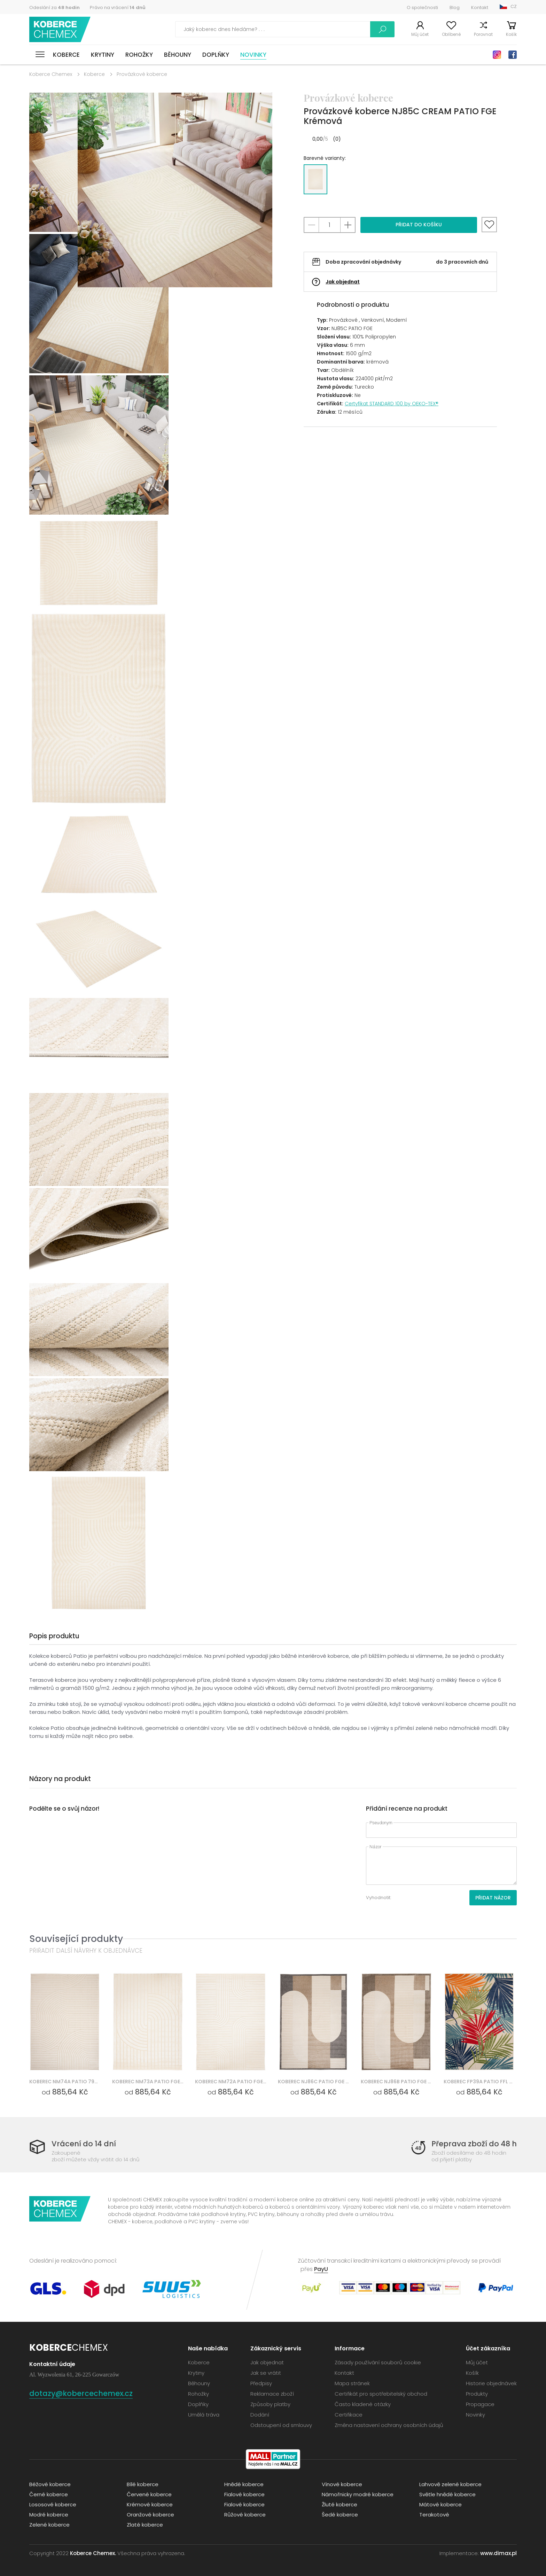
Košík (511, 34)
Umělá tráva (203, 2414)
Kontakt (479, 7)
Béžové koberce (50, 2484)
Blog (455, 7)
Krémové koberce (150, 2504)
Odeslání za (54, 7)
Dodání (259, 2414)
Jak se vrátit (265, 2372)
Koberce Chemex (60, 29)
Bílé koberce (142, 2484)
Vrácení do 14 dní (84, 2144)
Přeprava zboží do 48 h (474, 2144)
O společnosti (422, 7)
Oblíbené (451, 34)
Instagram (497, 54)
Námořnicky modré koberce (357, 2494)
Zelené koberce (49, 2524)
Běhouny (177, 54)
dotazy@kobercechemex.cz (81, 2393)
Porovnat (483, 34)
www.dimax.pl (498, 2553)
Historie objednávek (491, 2383)
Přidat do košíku (419, 224)
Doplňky (215, 54)
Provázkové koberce (142, 74)
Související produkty (76, 1938)
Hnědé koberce (244, 2484)
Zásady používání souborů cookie (378, 2362)
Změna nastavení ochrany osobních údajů (389, 2425)
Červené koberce (149, 2494)
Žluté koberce (339, 2504)
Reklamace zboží (272, 2393)
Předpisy (261, 2383)
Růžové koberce (245, 2514)
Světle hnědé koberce (447, 2494)
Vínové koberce (342, 2484)
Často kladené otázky (363, 2404)
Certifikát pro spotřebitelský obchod (381, 2393)
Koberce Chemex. (93, 2553)
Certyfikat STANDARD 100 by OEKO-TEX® (391, 403)
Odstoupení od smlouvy (281, 2425)
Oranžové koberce (150, 2514)
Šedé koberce (340, 2514)
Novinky (253, 54)
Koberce (66, 54)
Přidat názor (493, 1897)
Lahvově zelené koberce (450, 2484)
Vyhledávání (382, 29)
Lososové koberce (52, 2504)
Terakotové (434, 2514)
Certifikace (348, 2414)
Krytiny (102, 54)
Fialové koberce (244, 2494)
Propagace (480, 2404)
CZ (513, 6)
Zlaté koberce (145, 2524)
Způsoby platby (270, 2404)
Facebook (512, 54)
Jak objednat (343, 281)
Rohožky (139, 54)
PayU (321, 2269)
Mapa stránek (352, 2383)
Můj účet (420, 34)
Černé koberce (48, 2494)
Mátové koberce (440, 2504)
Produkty (477, 2393)
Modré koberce (48, 2514)
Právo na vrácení (118, 7)
